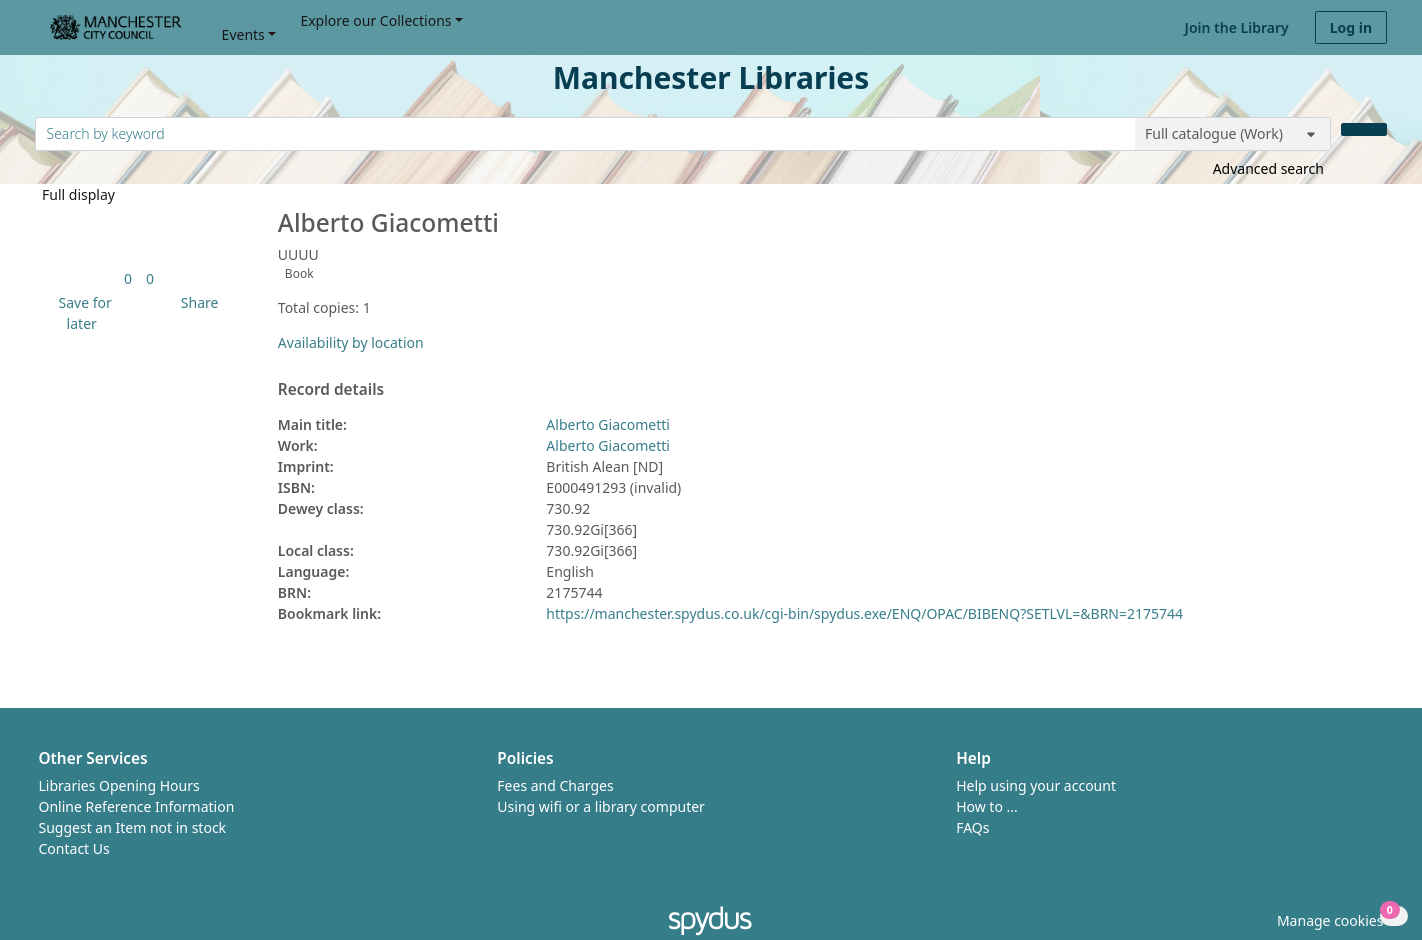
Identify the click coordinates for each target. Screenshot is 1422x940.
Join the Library (1237, 27)
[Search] (1364, 129)
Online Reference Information (137, 806)
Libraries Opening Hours (119, 785)
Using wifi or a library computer (601, 806)
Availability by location (351, 342)
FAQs (972, 827)
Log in (1351, 27)
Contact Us (74, 848)
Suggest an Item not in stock (133, 827)
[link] (128, 278)
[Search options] (1233, 134)
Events (243, 34)
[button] (81, 313)
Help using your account (1036, 785)
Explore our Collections (375, 20)
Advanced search (1268, 168)
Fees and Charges (555, 785)
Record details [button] (331, 390)
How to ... (987, 806)
